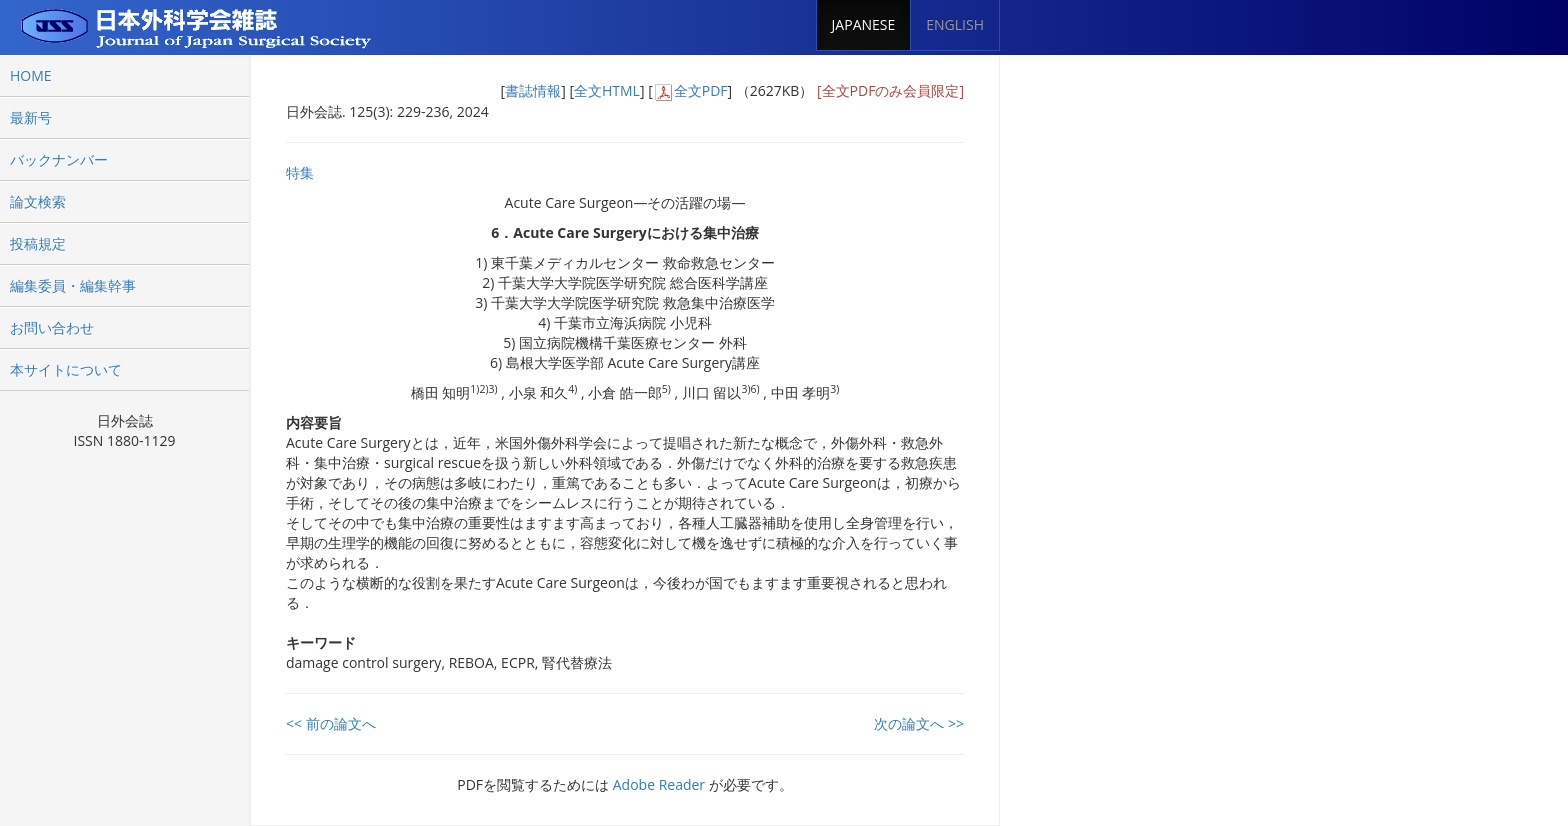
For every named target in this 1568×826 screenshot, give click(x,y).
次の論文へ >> (919, 723)
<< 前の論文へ (331, 723)
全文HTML (607, 90)
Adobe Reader (659, 784)
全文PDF (701, 90)
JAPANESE (864, 24)
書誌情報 (533, 90)
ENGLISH (955, 24)
